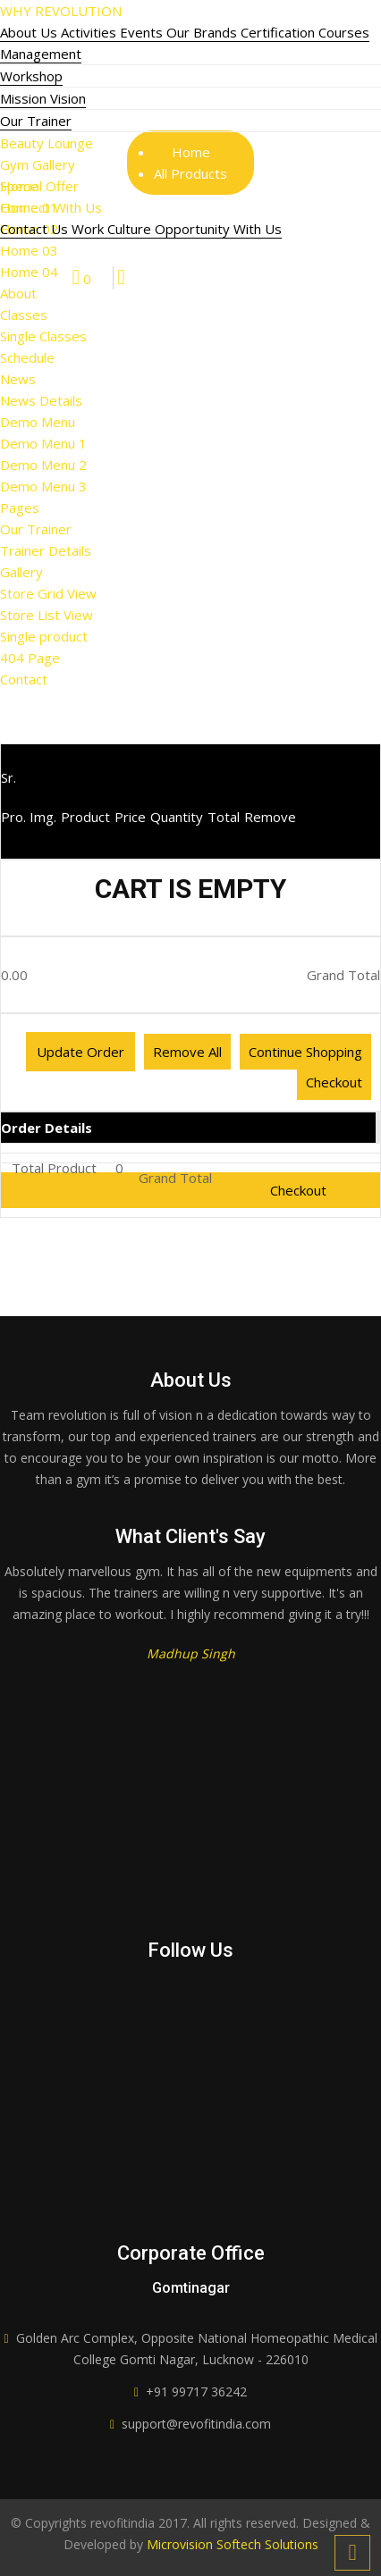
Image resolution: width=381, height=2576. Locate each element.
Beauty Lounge (46, 143)
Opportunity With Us (218, 229)
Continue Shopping (305, 1052)
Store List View (46, 615)
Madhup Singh (191, 1653)
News (18, 379)
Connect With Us (51, 207)
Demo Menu (37, 422)
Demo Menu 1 (43, 443)
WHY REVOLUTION (61, 11)
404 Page (30, 658)
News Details (41, 400)
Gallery (21, 572)
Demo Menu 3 (43, 486)
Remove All (187, 1052)
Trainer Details (45, 550)
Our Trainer (36, 121)
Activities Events (113, 32)
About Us (30, 32)
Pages (19, 507)
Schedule (27, 357)
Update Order (80, 1052)
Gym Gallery (37, 164)
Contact (23, 679)
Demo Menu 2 (43, 465)
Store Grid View (48, 593)
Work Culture (113, 229)
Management (40, 54)
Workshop (31, 76)
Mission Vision (43, 98)
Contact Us (36, 229)
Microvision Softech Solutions (230, 2544)
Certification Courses (305, 32)
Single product (44, 636)
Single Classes (43, 336)
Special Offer (39, 186)
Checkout (334, 1082)
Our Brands (203, 32)
